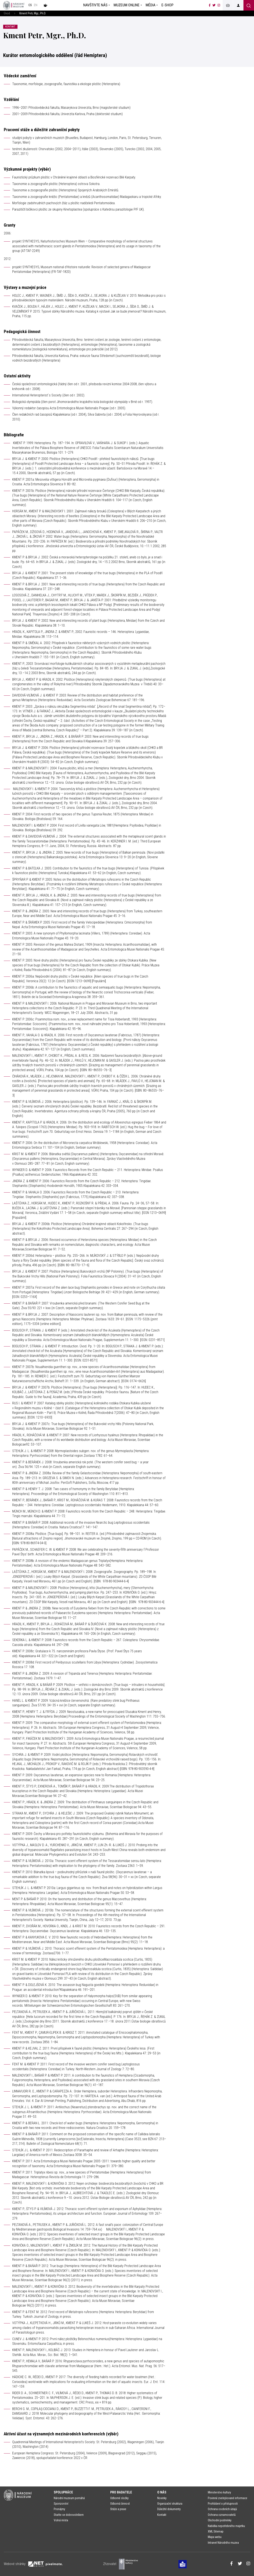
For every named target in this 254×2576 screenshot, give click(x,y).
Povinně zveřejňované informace (227, 2498)
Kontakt (161, 2514)
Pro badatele (121, 2492)
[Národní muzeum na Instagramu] (218, 5)
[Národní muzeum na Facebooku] (209, 5)
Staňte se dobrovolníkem (69, 2514)
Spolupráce (63, 2492)
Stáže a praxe (118, 2509)
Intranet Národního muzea (223, 2542)
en (35, 5)
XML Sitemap (215, 2531)
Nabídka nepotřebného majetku (226, 2526)
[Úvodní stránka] (13, 5)
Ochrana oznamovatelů (222, 2514)
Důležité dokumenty (169, 2509)
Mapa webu (215, 2537)
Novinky (162, 2498)
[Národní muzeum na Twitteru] (213, 5)
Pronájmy (59, 2509)
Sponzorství (61, 2503)
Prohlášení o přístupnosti (223, 2503)
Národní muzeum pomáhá (69, 2498)
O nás (161, 2492)
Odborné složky (119, 2498)
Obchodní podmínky (219, 2520)
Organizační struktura (169, 2503)
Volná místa (61, 2520)
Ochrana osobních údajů (222, 2509)
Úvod (7, 13)
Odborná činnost (120, 2503)
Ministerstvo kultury (219, 2492)
